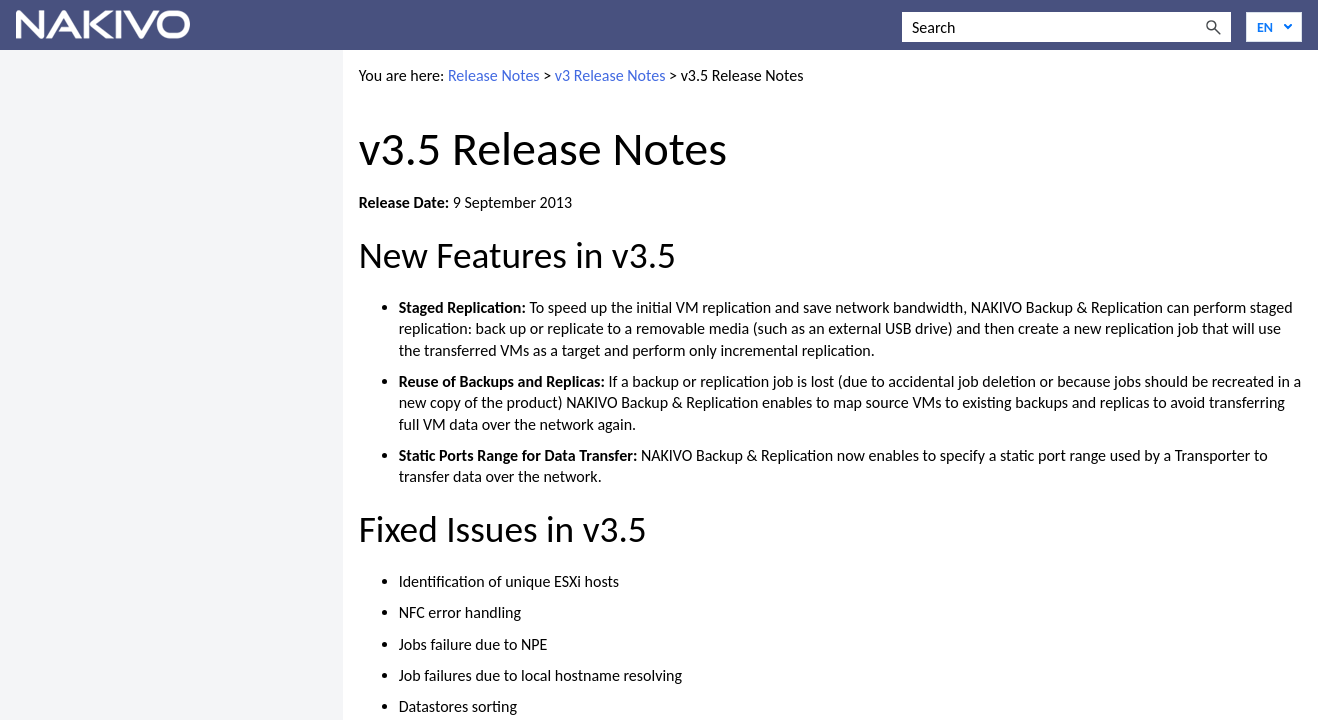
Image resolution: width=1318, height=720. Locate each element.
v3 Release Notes (610, 75)
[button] (1213, 27)
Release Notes (494, 75)
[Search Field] (1066, 27)
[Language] (1274, 27)
